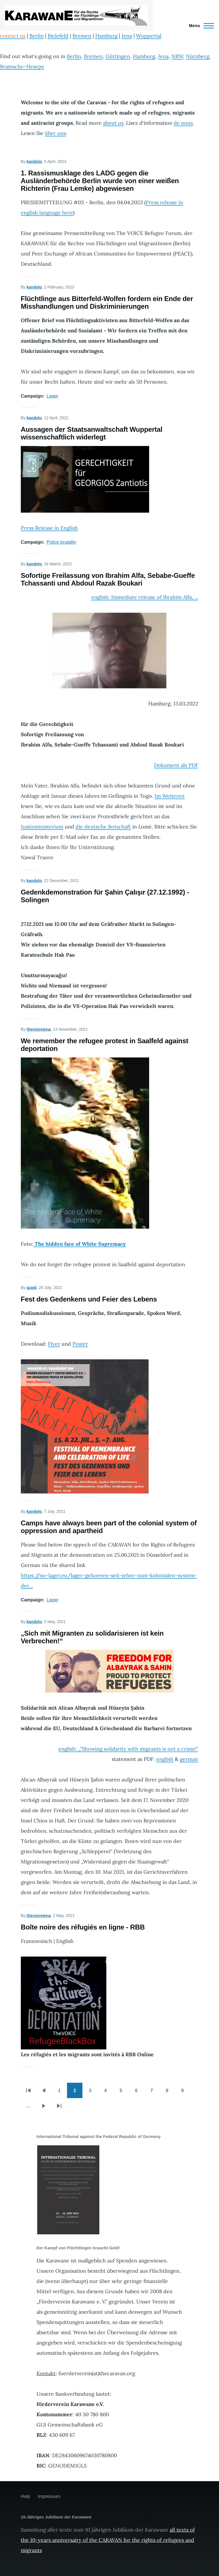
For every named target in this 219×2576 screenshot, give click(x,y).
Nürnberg (197, 56)
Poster (80, 1344)
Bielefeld (58, 35)
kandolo (34, 161)
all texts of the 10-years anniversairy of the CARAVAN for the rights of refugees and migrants (108, 2540)
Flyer (54, 1344)
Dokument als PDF (176, 765)
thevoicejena (39, 1029)
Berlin (36, 35)
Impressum (49, 2496)
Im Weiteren (169, 796)
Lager (52, 396)
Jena (126, 35)
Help (25, 2496)
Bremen (81, 35)
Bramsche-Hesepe (22, 66)
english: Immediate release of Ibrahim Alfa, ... (144, 597)
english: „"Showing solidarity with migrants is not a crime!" (128, 1749)
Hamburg (106, 35)
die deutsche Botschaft (103, 826)
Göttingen (118, 56)
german (189, 1759)
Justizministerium (42, 826)
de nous (183, 123)
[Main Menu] (200, 26)
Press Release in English (49, 528)
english (164, 1759)
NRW (177, 56)
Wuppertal (148, 35)
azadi (31, 1287)
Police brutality (61, 542)
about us (113, 123)
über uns (55, 133)
